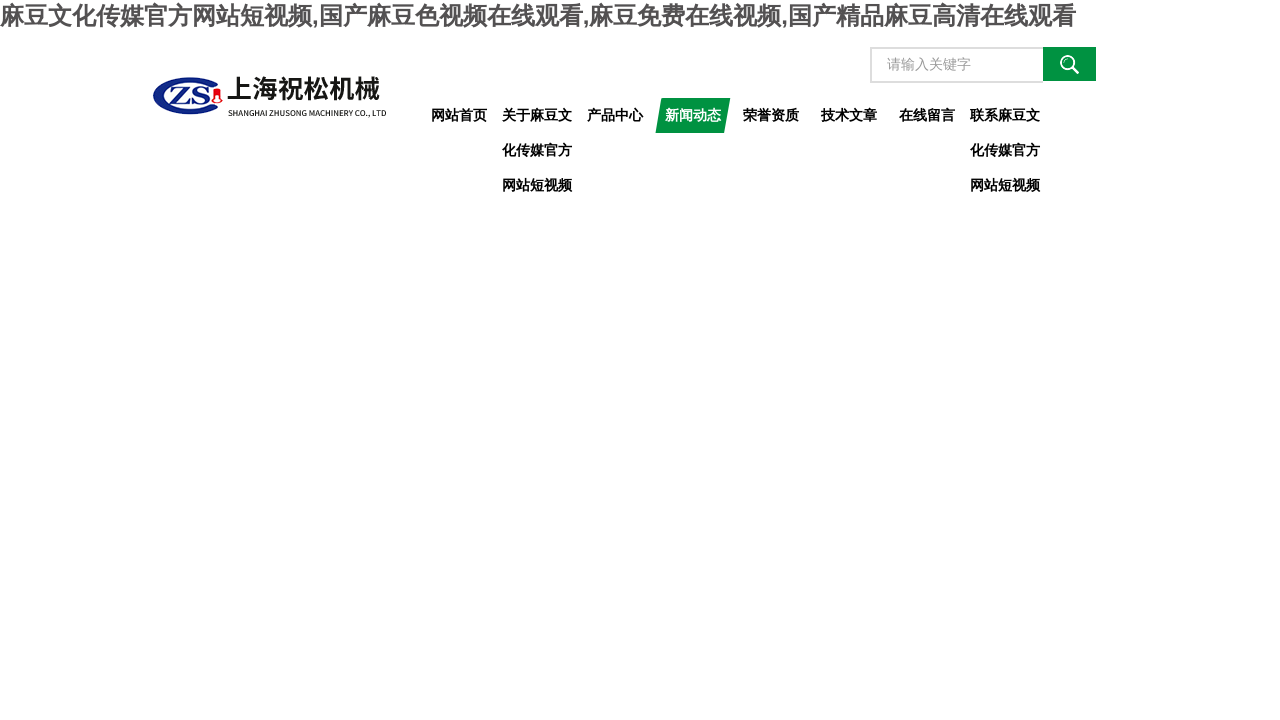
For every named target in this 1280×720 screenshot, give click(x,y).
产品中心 (615, 115)
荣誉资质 (771, 115)
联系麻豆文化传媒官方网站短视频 (1005, 120)
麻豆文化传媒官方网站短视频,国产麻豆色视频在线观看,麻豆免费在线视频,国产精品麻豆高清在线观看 (538, 15)
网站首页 (459, 115)
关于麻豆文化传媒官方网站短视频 (537, 120)
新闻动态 (693, 115)
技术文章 (849, 115)
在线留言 (927, 115)
